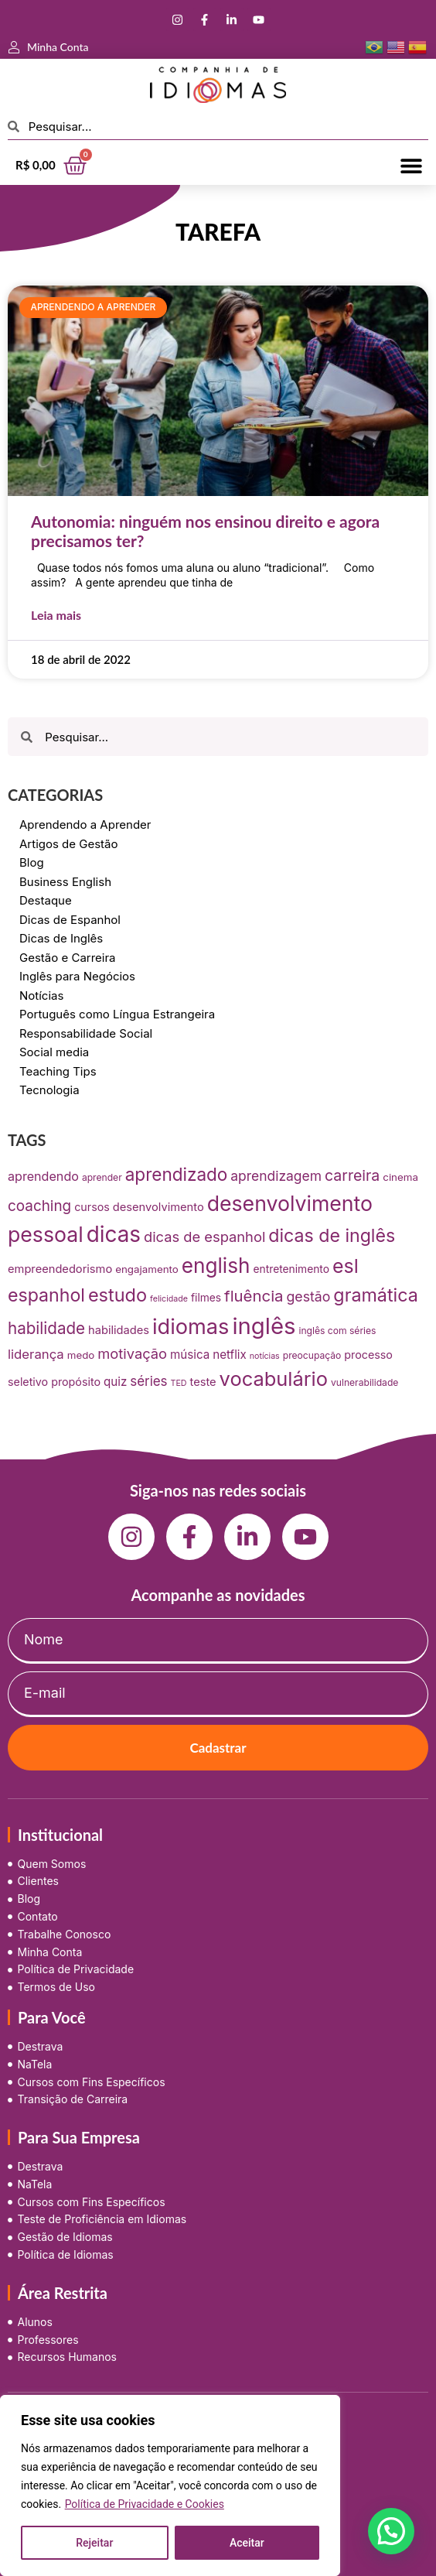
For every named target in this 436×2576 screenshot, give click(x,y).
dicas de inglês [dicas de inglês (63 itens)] (331, 1236)
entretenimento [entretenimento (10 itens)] (291, 1269)
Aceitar (247, 2543)
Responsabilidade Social (85, 1033)
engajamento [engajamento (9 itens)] (147, 1269)
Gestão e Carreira (67, 957)
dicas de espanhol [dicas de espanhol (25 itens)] (204, 1236)
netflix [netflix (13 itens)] (230, 1354)
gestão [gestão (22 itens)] (308, 1296)
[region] (170, 2485)
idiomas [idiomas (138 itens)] (190, 1326)
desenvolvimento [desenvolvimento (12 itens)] (158, 1207)
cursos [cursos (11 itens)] (92, 1206)
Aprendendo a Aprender (85, 824)
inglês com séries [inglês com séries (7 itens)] (337, 1330)
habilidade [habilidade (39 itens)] (46, 1328)
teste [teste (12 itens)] (203, 1382)
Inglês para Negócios (77, 976)
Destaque (45, 900)
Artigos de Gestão (68, 843)
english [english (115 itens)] (216, 1266)
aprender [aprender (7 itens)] (102, 1177)
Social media (54, 1052)
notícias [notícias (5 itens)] (265, 1356)
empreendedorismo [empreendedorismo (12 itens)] (60, 1269)
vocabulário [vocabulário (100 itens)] (274, 1379)
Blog (31, 862)
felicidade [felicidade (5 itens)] (169, 1299)
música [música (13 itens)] (189, 1354)
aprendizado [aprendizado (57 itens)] (176, 1174)
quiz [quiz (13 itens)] (115, 1381)
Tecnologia (49, 1090)
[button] (410, 165)
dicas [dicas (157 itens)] (114, 1234)
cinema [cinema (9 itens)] (400, 1177)
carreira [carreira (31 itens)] (352, 1175)
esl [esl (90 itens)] (345, 1266)
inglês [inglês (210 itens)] (263, 1325)
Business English (65, 881)
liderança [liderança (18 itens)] (36, 1354)
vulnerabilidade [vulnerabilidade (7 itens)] (364, 1382)
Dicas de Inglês (61, 938)
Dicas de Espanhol (70, 919)
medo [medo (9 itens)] (81, 1355)
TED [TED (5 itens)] (179, 1383)
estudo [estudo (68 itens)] (117, 1295)
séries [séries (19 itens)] (148, 1381)
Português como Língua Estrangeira (117, 1014)
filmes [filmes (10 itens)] (206, 1297)
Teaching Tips (58, 1071)
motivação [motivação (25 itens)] (132, 1353)
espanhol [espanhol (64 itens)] (46, 1295)
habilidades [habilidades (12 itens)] (118, 1330)
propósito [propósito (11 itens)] (75, 1381)
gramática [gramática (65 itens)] (375, 1295)
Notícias (41, 995)
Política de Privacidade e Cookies (144, 2504)
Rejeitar (94, 2543)
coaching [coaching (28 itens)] (39, 1206)
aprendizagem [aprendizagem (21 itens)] (276, 1176)
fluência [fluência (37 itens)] (253, 1295)
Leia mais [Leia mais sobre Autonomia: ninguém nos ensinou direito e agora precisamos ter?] (56, 614)
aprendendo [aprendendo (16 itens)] (43, 1176)
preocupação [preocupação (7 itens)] (312, 1355)
